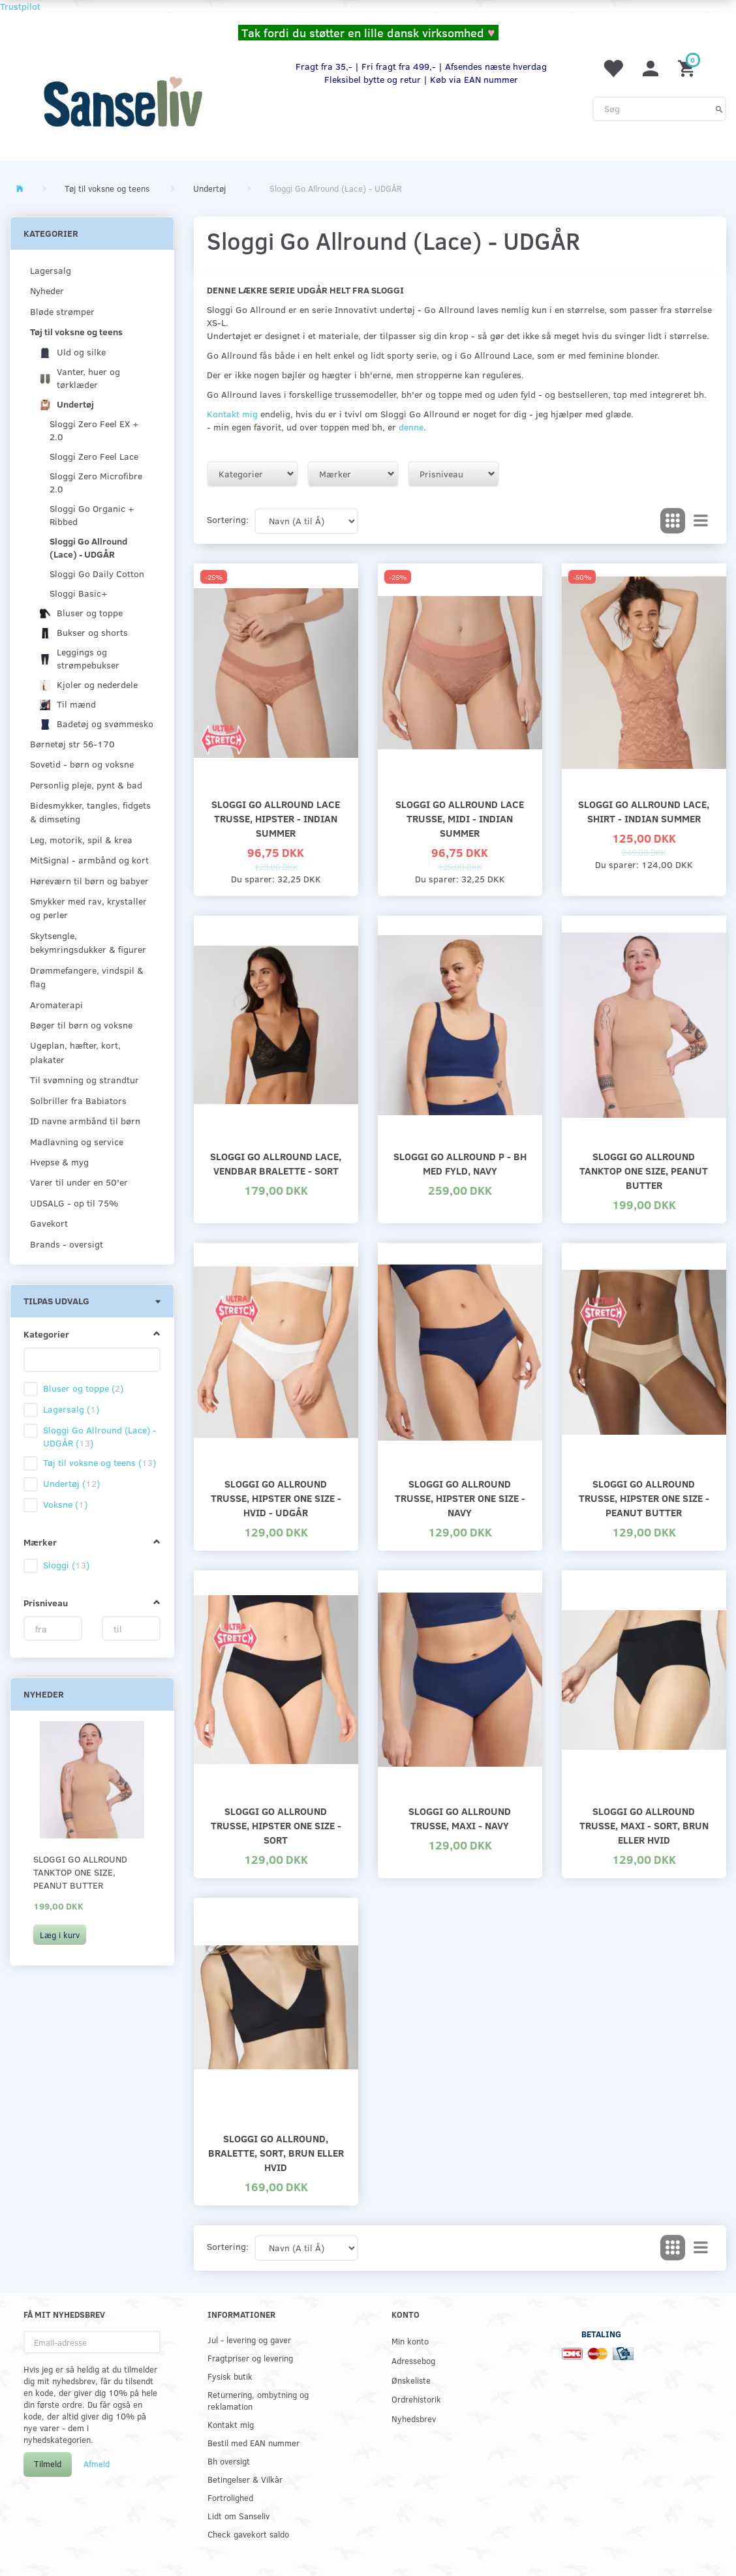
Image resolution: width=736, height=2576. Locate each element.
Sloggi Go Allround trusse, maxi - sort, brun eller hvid (644, 1825)
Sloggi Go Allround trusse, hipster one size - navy (460, 1497)
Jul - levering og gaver (249, 2339)
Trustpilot (20, 6)
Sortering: (228, 519)
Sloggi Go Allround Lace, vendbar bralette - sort (275, 1163)
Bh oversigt (228, 2460)
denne (411, 427)
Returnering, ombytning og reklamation (258, 2400)
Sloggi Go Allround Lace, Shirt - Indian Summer (643, 811)
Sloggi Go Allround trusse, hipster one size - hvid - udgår (276, 1497)
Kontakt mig (232, 414)
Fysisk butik (230, 2376)
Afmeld (97, 2464)
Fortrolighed (230, 2497)
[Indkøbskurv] (688, 67)
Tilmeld (47, 2464)
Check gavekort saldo (248, 2533)
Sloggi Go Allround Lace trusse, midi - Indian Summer (459, 818)
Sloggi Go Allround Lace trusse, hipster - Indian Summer (275, 818)
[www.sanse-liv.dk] (123, 102)
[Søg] (719, 108)
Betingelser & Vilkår (245, 2479)
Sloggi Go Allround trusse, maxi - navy (459, 1818)
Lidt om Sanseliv (238, 2515)
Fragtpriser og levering (250, 2357)
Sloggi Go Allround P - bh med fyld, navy (460, 1163)
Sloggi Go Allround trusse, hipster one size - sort (276, 1825)
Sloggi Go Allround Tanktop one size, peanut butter (80, 1872)
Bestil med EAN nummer (253, 2442)
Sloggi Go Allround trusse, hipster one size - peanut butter (644, 1497)
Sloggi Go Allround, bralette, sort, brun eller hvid (276, 2152)
